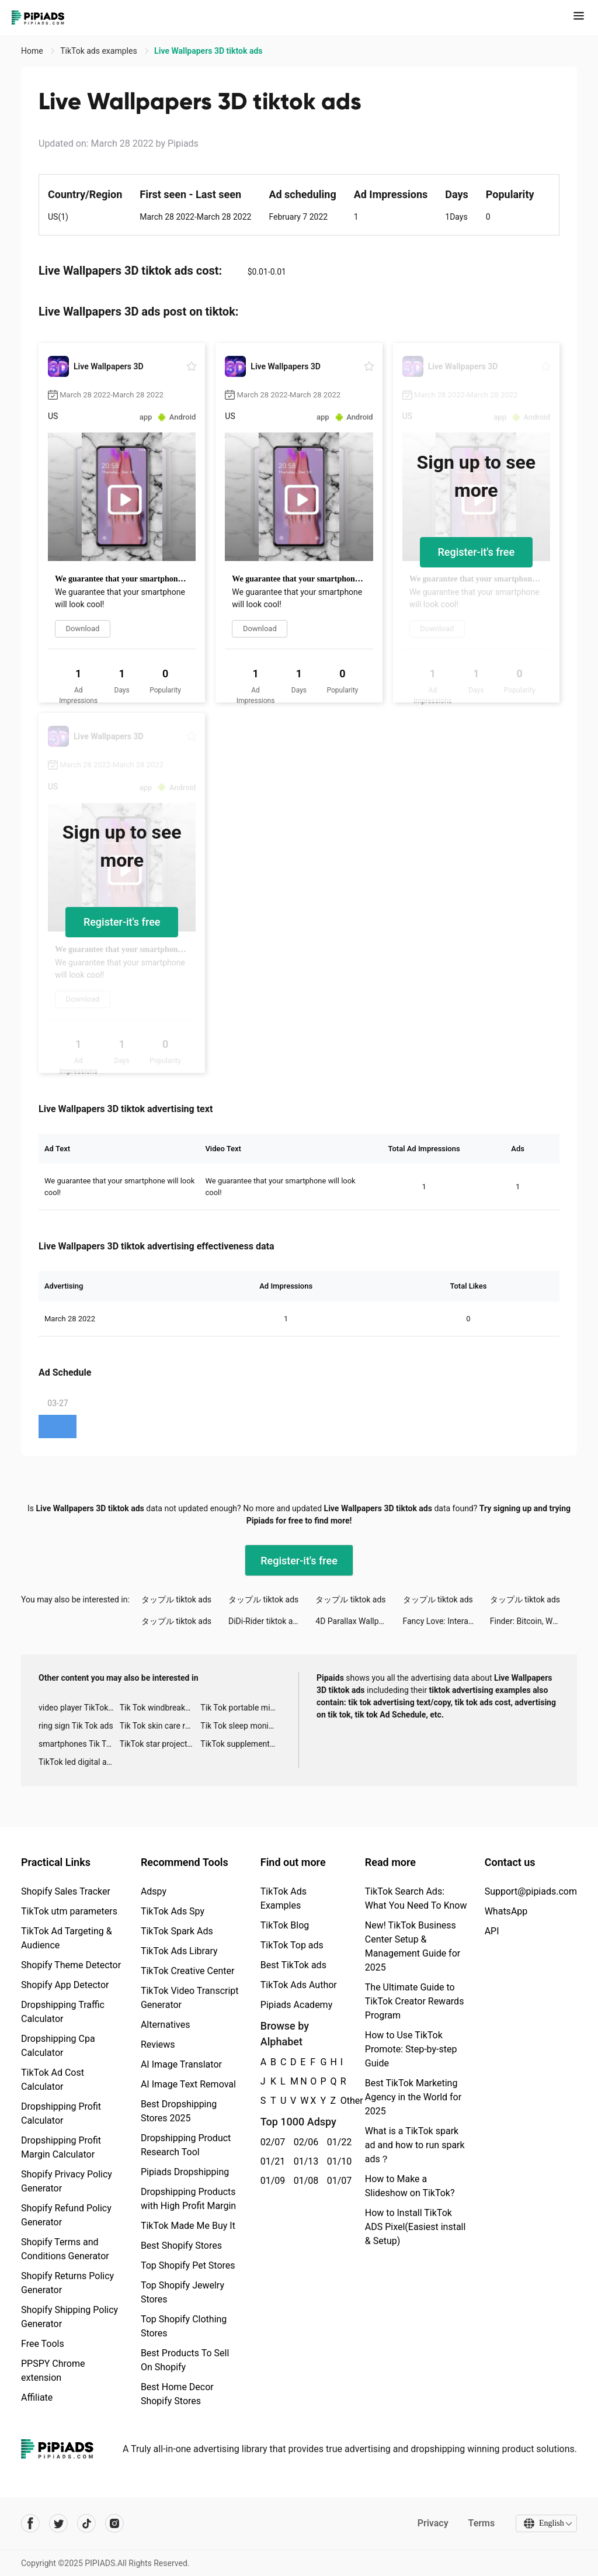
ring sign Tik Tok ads (76, 1725)
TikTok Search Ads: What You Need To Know (416, 1898)
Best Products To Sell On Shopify (185, 2360)
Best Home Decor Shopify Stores (177, 2394)
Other (340, 2100)
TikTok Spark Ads (177, 1931)
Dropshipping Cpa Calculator (58, 2045)
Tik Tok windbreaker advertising (160, 1707)
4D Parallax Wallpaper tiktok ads (358, 1621)
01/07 (337, 2180)
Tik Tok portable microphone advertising (240, 1707)
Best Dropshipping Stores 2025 (179, 2111)
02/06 (304, 2142)
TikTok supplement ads (240, 1744)
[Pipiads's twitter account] (58, 2523)
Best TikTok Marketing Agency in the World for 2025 (413, 2097)
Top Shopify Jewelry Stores (182, 2292)
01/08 (304, 2180)
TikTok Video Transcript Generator (190, 1997)
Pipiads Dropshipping (185, 2171)
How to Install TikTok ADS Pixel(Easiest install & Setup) (415, 2226)
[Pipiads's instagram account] (114, 2523)
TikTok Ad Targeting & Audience (66, 1938)
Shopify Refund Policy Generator (66, 2215)
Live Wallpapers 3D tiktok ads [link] (208, 51)
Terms (480, 2523)
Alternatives (165, 2024)
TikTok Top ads (292, 1945)
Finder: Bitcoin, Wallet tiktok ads (533, 1621)
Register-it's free (476, 552)
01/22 (337, 2142)
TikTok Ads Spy (172, 1911)
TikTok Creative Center (188, 1970)
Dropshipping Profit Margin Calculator (61, 2147)
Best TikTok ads (293, 1965)
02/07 (270, 2142)
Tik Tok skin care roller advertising (160, 1725)
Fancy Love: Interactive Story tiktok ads (446, 1621)
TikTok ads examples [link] (99, 51)
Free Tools (42, 2343)
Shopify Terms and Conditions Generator (65, 2249)
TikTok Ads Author (298, 1984)
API (492, 1931)
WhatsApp (506, 1911)
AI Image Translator (181, 2064)
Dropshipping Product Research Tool (186, 2145)
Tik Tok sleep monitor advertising (240, 1725)
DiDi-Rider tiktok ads (264, 1621)
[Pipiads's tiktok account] (86, 2523)
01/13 (304, 2161)
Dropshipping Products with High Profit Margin (188, 2198)
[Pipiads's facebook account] (30, 2523)
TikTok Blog (285, 1925)
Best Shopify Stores (181, 2245)
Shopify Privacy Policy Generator (66, 2181)
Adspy (153, 1891)
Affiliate (37, 2397)
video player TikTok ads (79, 1707)
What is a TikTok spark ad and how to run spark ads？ (415, 2145)
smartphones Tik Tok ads (79, 1744)
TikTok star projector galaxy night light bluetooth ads (160, 1744)
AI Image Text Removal (188, 2084)
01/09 (270, 2180)
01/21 (270, 2161)
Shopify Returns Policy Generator (67, 2282)
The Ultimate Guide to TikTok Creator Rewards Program (414, 2001)
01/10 (337, 2161)
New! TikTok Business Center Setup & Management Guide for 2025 (412, 1946)
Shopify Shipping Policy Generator (69, 2316)
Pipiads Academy (296, 2004)
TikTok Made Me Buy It (188, 2225)
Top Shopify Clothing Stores (184, 2326)
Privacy (431, 2523)
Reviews (158, 2044)
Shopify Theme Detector (71, 1965)
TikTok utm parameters (69, 1911)
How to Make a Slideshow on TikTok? (410, 2185)
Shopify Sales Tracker (65, 1891)
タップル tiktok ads (176, 1599)
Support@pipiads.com (531, 1891)
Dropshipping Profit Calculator (61, 2113)
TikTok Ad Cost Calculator (52, 2079)
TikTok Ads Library (179, 1951)
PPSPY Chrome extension (53, 2370)
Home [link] (33, 51)
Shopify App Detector (65, 1984)
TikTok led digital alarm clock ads (79, 1762)
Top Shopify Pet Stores (188, 2265)
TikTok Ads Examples (283, 1898)
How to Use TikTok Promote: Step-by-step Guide (411, 2049)
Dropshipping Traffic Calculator (63, 2011)
